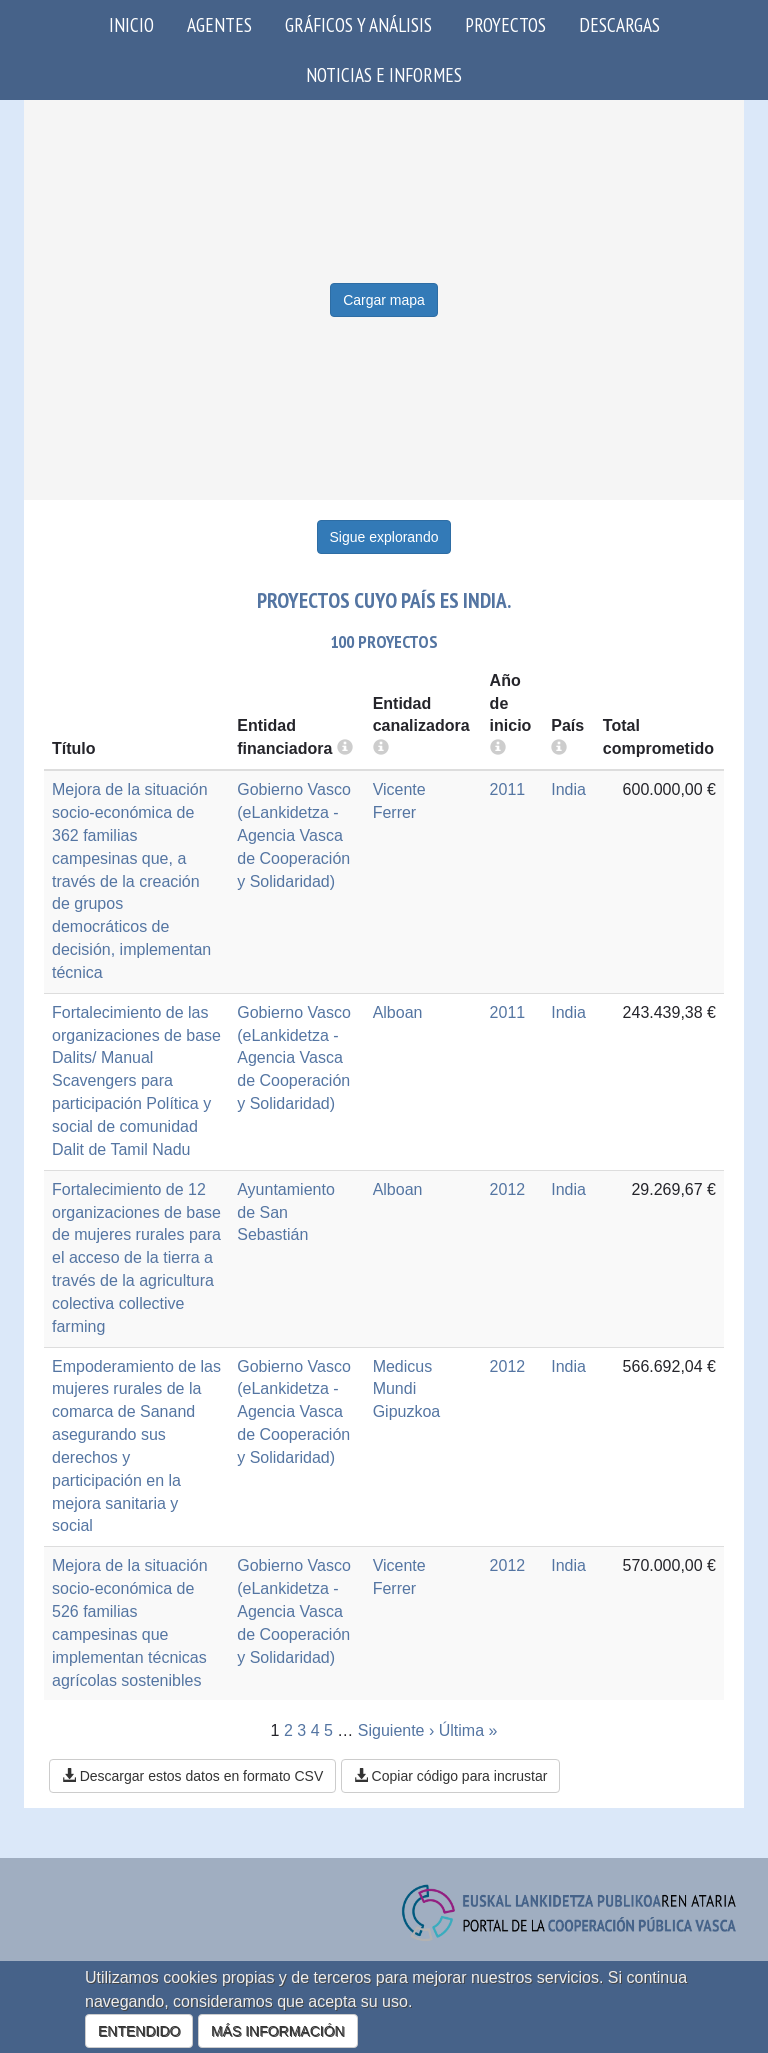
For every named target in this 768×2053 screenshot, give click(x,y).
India (568, 789)
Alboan (398, 1012)
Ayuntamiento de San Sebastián (286, 1212)
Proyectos (505, 24)
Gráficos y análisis (358, 24)
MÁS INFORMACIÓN (278, 2031)
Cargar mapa (384, 300)
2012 (508, 1189)
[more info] (498, 748)
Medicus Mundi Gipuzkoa (407, 1389)
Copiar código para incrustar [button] (451, 1776)
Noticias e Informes (384, 74)
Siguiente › (396, 1730)
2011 (508, 789)
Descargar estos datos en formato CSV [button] (192, 1776)
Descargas (619, 24)
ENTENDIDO (139, 2031)
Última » (468, 1730)
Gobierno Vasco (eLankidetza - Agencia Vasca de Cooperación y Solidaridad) (294, 835)
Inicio (131, 24)
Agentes (219, 24)
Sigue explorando (384, 537)
